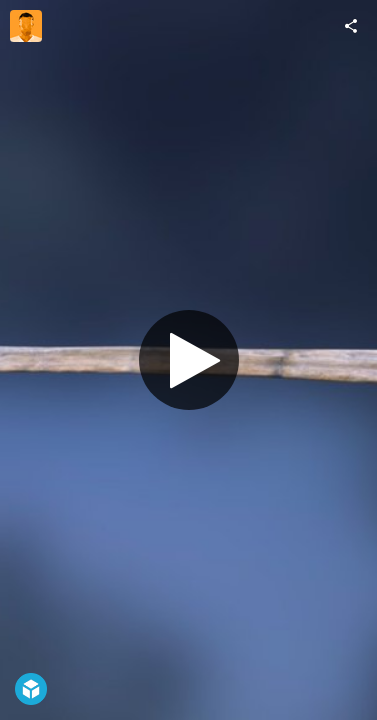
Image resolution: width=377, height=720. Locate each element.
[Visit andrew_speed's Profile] (26, 26)
